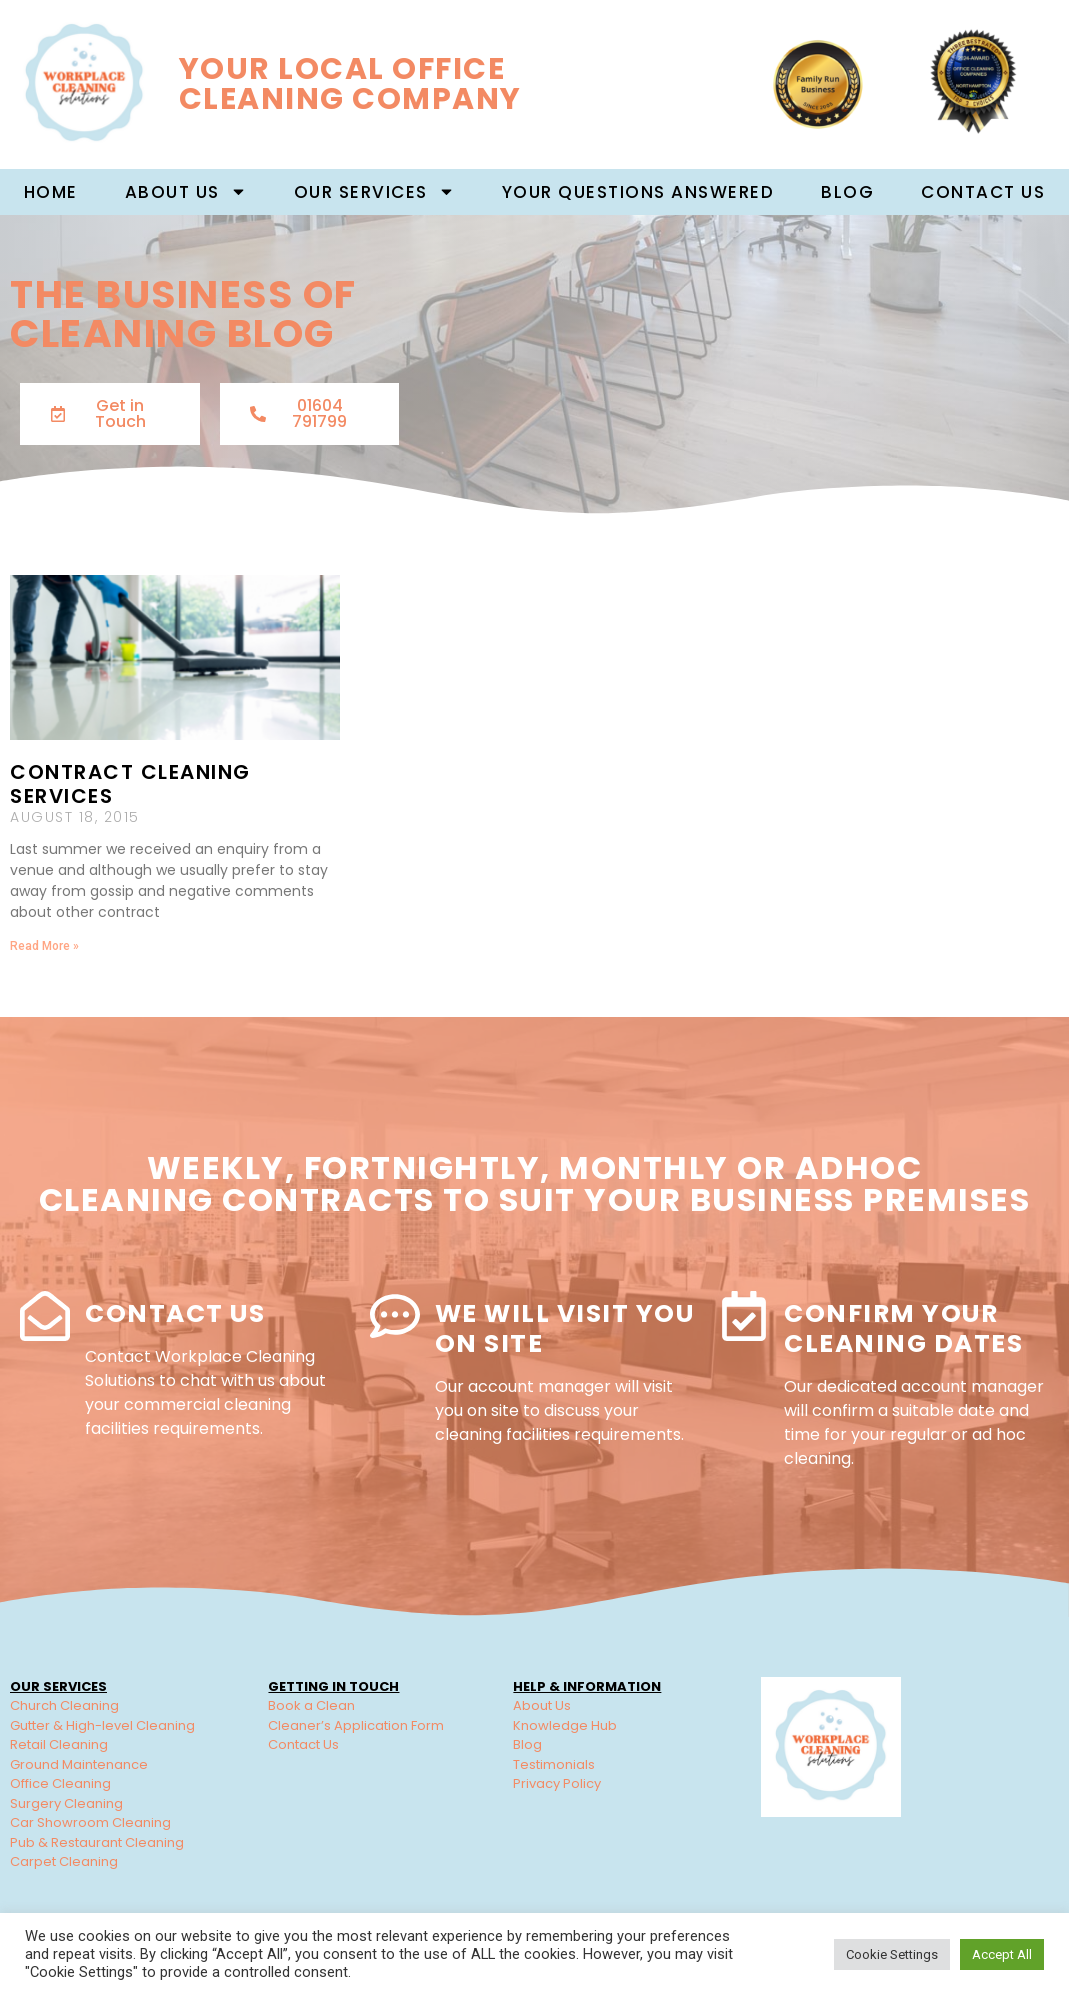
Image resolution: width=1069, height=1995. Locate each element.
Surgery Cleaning (66, 1803)
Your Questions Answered (638, 192)
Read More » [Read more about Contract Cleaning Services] (44, 946)
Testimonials (554, 1764)
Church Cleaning (64, 1705)
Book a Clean (311, 1705)
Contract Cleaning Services (130, 784)
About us (186, 191)
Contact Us (983, 192)
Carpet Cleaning (64, 1861)
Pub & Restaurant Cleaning (97, 1842)
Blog (847, 192)
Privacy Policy (557, 1783)
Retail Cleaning (59, 1744)
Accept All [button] (1002, 1954)
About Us (542, 1705)
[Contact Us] (45, 1316)
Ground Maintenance (79, 1764)
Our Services (374, 191)
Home (51, 192)
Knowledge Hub (565, 1725)
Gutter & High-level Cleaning (102, 1725)
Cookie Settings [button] (892, 1954)
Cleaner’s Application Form (356, 1725)
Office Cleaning (60, 1783)
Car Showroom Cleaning (90, 1822)
